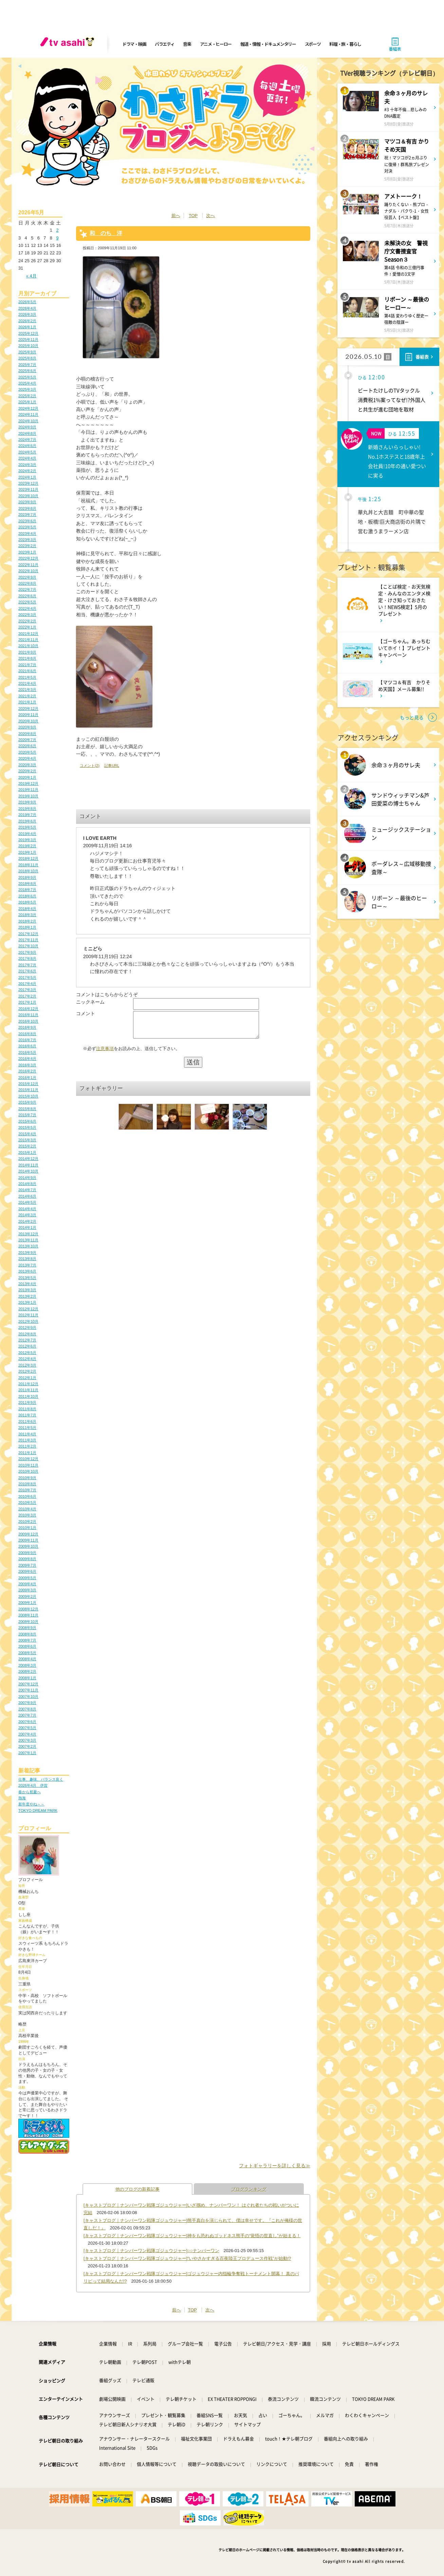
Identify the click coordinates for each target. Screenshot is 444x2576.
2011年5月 (27, 1428)
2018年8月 (27, 884)
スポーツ (313, 44)
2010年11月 (28, 1465)
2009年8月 (27, 1559)
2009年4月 (27, 1584)
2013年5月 (27, 1278)
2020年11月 (28, 715)
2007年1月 (27, 1753)
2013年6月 (27, 1271)
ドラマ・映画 (134, 44)
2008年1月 (27, 1678)
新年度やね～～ (31, 1804)
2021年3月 (27, 689)
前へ (175, 215)
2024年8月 (27, 433)
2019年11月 (28, 790)
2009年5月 (27, 1578)
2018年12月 (28, 858)
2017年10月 (28, 946)
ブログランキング (248, 2189)
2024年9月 (27, 427)
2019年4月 (27, 834)
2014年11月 (28, 1165)
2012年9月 (27, 1327)
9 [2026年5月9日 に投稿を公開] (57, 237)
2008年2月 (27, 1671)
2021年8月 (27, 658)
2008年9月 (27, 1628)
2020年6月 (27, 746)
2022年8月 (27, 583)
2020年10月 (28, 721)
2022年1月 (27, 627)
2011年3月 (27, 1440)
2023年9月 (27, 502)
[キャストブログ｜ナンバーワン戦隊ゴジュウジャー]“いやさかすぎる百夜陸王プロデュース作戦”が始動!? (187, 2258)
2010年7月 (27, 1490)
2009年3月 (27, 1590)
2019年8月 (27, 809)
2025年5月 (27, 377)
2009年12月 (28, 1534)
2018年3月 (27, 915)
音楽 (187, 44)
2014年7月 (27, 1190)
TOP (193, 215)
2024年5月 (27, 452)
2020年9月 (27, 727)
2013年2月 (27, 1296)
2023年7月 (27, 514)
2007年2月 (27, 1746)
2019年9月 (27, 802)
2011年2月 (27, 1446)
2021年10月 (28, 646)
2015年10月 (28, 1096)
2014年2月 (27, 1221)
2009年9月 (27, 1553)
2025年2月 (27, 396)
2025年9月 (27, 352)
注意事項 (105, 1053)
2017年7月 (27, 965)
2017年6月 (27, 971)
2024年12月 (28, 408)
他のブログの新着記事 (137, 2189)
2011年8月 (27, 1409)
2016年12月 (28, 1009)
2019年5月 (27, 827)
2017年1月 (27, 1002)
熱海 (22, 1798)
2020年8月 (27, 734)
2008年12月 (28, 1609)
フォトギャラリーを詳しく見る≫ (274, 2165)
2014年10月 (28, 1171)
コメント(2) (89, 765)
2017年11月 (28, 940)
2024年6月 (27, 446)
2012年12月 (28, 1309)
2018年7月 (27, 890)
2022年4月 (27, 608)
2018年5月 (27, 902)
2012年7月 (27, 1340)
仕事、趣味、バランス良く (40, 1779)
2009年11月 (28, 1540)
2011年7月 (27, 1415)
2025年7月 (27, 365)
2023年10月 (28, 496)
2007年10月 (28, 1696)
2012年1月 (27, 1378)
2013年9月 (27, 1253)
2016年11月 (28, 1015)
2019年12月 (28, 783)
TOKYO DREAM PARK (37, 1810)
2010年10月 (28, 1471)
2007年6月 (27, 1722)
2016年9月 (27, 1027)
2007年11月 (28, 1690)
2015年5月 (27, 1127)
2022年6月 (27, 596)
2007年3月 (27, 1740)
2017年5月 (27, 977)
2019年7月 (27, 815)
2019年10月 (28, 796)
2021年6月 (27, 671)
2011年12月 (28, 1384)
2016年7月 (27, 1040)
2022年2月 (27, 621)
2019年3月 (27, 840)
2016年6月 (27, 1046)
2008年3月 (27, 1665)
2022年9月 (27, 577)
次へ (210, 215)
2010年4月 (27, 1509)
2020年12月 (28, 708)
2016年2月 (27, 1071)
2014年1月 (27, 1227)
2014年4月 (27, 1209)
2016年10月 (28, 1021)
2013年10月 (28, 1246)
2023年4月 (27, 533)
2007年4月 (27, 1734)
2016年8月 (27, 1034)
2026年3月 (27, 314)
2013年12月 (28, 1234)
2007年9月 (27, 1703)
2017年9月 (27, 952)
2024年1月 (27, 477)
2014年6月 (27, 1196)
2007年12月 (28, 1684)
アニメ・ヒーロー (216, 44)
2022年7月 (27, 589)
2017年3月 (27, 990)
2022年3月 (27, 615)
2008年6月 (27, 1646)
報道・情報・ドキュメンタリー (268, 44)
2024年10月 (28, 421)
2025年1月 (27, 402)
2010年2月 (27, 1521)
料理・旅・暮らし (345, 44)
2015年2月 (27, 1146)
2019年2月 (27, 846)
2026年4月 (27, 308)
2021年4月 (27, 683)
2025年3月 (27, 389)
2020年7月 (27, 740)
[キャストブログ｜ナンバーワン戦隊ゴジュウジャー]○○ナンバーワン (151, 2250)
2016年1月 (27, 1078)
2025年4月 (27, 383)
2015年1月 (27, 1152)
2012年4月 (27, 1359)
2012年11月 (28, 1315)
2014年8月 (27, 1184)
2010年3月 (27, 1515)
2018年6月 (27, 896)
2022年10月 (28, 571)
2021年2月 (27, 696)
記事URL (111, 765)
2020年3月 (27, 765)
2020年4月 (27, 758)
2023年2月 (27, 546)
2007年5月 (27, 1728)
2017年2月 (27, 996)
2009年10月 (28, 1546)
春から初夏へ (29, 1792)
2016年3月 (27, 1065)
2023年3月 (27, 540)
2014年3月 (27, 1215)
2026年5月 (27, 302)
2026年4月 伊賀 (33, 1785)
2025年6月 (27, 371)
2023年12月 (28, 483)
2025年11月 (28, 339)
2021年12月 (28, 634)
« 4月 (31, 275)
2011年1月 (27, 1453)
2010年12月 (28, 1459)
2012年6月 (27, 1346)
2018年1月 (27, 927)
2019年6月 (27, 821)
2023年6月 (27, 521)
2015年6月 (27, 1121)
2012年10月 (28, 1321)
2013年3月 (27, 1290)
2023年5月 (27, 527)
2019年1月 (27, 852)
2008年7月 (27, 1640)
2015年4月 (27, 1134)
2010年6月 (27, 1496)
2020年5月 (27, 752)
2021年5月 (27, 677)
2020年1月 (27, 777)
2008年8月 (27, 1634)
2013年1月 (27, 1302)
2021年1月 (27, 702)
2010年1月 (27, 1528)
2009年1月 (27, 1603)
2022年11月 (28, 565)
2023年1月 (27, 552)
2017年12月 (28, 934)
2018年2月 (27, 921)
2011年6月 (27, 1421)
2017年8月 (27, 958)
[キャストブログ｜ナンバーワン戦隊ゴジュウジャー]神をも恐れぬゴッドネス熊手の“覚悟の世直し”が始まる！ (192, 2235)
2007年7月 (27, 1715)
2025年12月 (28, 333)
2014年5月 (27, 1202)
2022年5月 (27, 602)
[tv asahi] (68, 44)
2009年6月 (27, 1571)
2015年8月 (27, 1109)
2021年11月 (28, 640)
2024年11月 (28, 414)
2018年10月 (28, 871)
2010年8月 (27, 1484)
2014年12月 (28, 1159)
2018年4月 (27, 909)
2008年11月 (28, 1615)
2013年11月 (28, 1240)
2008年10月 (28, 1622)
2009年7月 (27, 1565)
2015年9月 (27, 1102)
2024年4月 (27, 458)
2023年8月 (27, 508)
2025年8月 (27, 358)
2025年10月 (28, 346)
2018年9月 (27, 877)
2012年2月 (27, 1371)
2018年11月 (28, 865)
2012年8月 (27, 1334)
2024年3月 (27, 465)
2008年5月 (27, 1653)
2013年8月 (27, 1259)
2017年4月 (27, 984)
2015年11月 (28, 1090)
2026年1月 (27, 327)
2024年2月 (27, 471)
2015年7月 (27, 1115)
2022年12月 (28, 558)
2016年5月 (27, 1052)
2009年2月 (27, 1596)
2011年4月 (27, 1434)
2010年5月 (27, 1502)
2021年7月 (27, 665)
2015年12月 (28, 1084)
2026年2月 (27, 321)
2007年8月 (27, 1709)
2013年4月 (27, 1284)
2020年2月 (27, 771)
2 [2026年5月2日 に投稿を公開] (57, 230)
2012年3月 (27, 1365)
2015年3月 (27, 1140)
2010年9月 (27, 1478)
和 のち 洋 (106, 233)
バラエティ (164, 44)
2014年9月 (27, 1178)
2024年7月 (27, 440)
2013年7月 (27, 1265)
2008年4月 (27, 1659)
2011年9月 (27, 1402)
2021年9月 (27, 652)
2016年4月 (27, 1059)
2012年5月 (27, 1353)
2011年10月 (28, 1396)
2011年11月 (28, 1390)
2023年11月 (28, 489)
